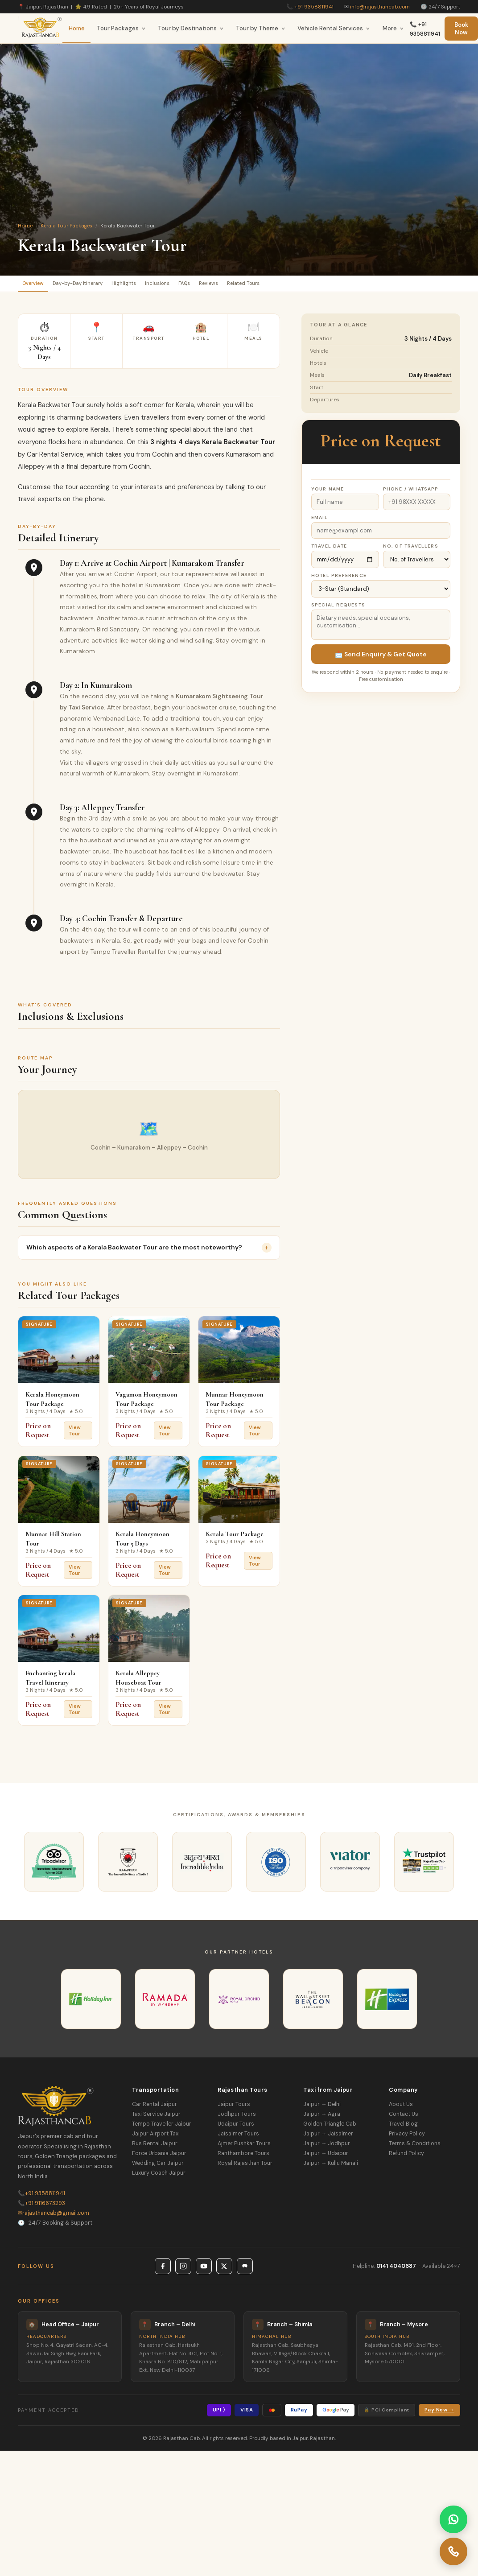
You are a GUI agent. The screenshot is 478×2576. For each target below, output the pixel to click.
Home (77, 28)
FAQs (236, 285)
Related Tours (317, 285)
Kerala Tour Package (235, 1538)
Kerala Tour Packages (66, 226)
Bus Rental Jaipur (154, 2147)
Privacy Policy (407, 2137)
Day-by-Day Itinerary (96, 285)
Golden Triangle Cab (329, 2127)
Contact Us (403, 2118)
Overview (39, 285)
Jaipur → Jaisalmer (328, 2137)
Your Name (327, 493)
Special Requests (338, 609)
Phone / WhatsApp (411, 493)
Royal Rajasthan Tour (245, 2167)
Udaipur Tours (236, 2127)
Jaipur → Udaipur (325, 2157)
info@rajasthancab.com (380, 6)
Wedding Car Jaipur (158, 2167)
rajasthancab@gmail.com (53, 2217)
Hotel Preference (339, 579)
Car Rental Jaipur (154, 2108)
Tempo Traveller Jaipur (161, 2127)
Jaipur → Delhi (322, 2108)
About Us (401, 2108)
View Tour (75, 1434)
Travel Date (329, 550)
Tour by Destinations (191, 28)
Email (319, 521)
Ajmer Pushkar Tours (244, 2147)
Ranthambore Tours (243, 2157)
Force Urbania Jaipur (159, 2157)
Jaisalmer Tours (238, 2137)
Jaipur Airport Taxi (156, 2137)
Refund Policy (406, 2157)
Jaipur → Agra (321, 2118)
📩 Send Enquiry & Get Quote (381, 658)
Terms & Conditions (415, 2147)
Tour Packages (121, 28)
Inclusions (199, 285)
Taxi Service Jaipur (156, 2118)
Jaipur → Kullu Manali (330, 2167)
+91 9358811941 (314, 6)
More (393, 28)
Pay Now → (439, 2414)
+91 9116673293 (41, 2207)
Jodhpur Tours (237, 2118)
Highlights (155, 285)
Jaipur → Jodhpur (326, 2147)
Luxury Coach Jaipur (158, 2176)
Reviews (270, 285)
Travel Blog (403, 2127)
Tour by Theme (260, 28)
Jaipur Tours (234, 2108)
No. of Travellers (410, 550)
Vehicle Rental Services (333, 28)
